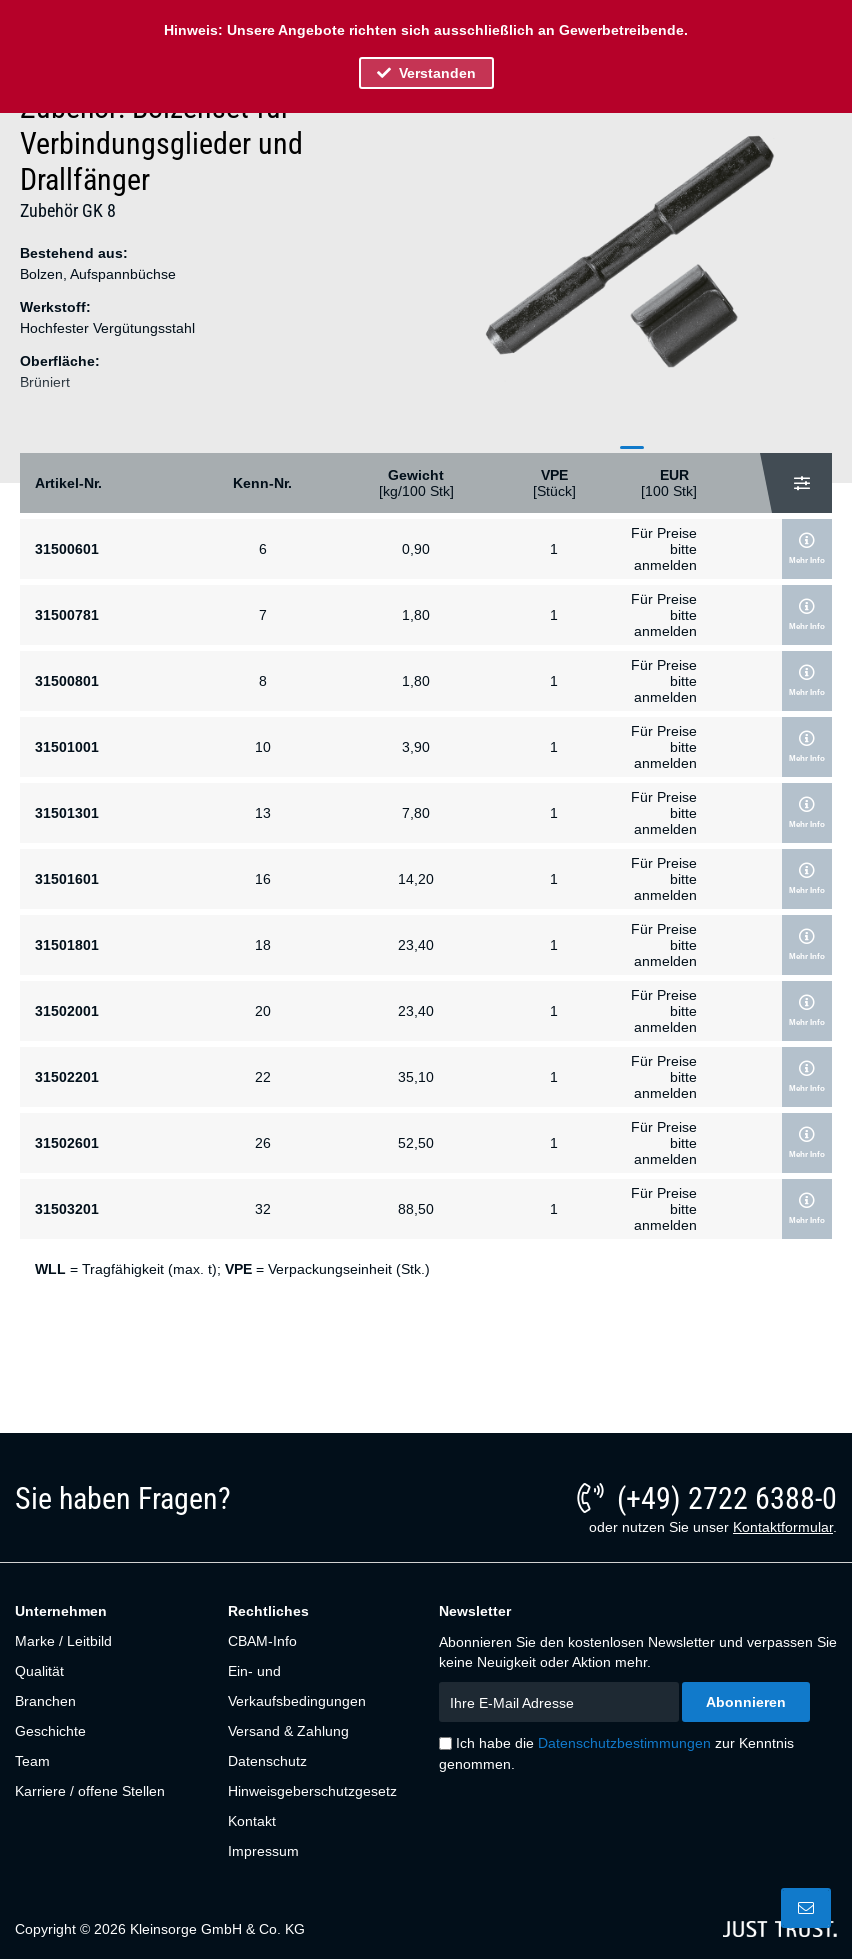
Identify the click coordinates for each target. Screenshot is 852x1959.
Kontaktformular (783, 1527)
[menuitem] (110, 1641)
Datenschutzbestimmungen (624, 1743)
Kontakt (252, 1821)
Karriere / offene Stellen (90, 1791)
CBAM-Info (262, 1641)
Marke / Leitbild (63, 1641)
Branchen (45, 1701)
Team (32, 1761)
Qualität (39, 1671)
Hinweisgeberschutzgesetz (312, 1791)
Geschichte (50, 1731)
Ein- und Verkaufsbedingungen (297, 1686)
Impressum (263, 1851)
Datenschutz (267, 1761)
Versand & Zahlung (288, 1731)
